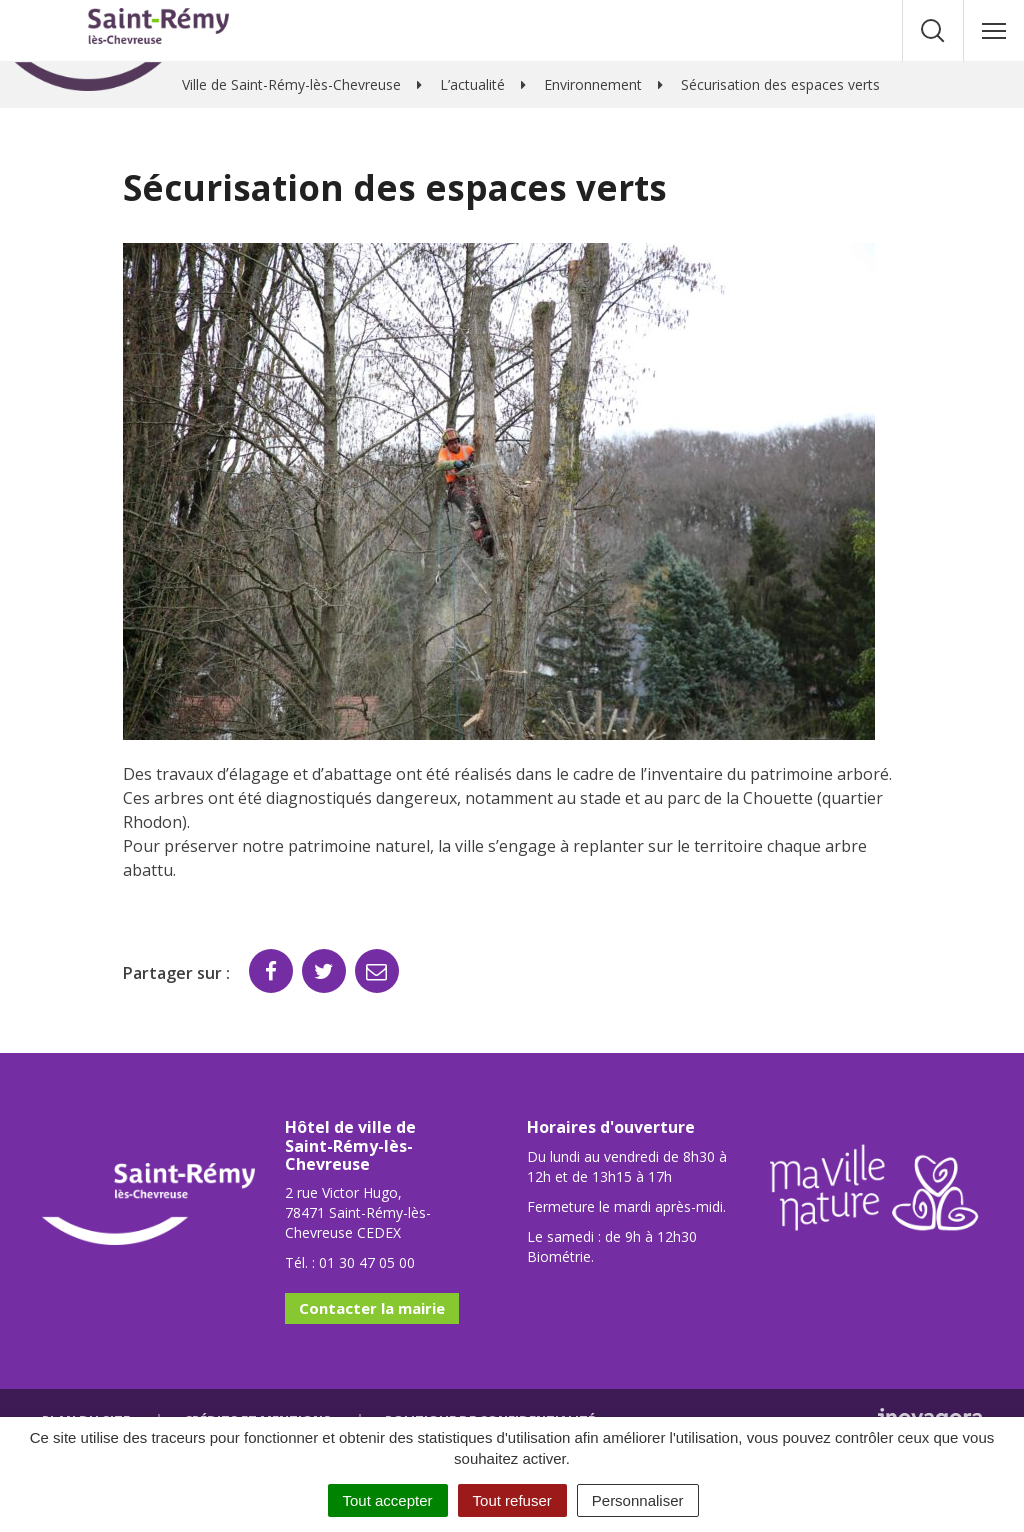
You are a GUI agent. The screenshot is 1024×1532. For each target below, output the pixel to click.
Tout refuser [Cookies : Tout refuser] (512, 1500)
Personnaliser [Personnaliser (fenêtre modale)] (638, 1500)
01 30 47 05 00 (367, 1262)
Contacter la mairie (372, 1308)
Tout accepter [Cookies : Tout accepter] (388, 1500)
